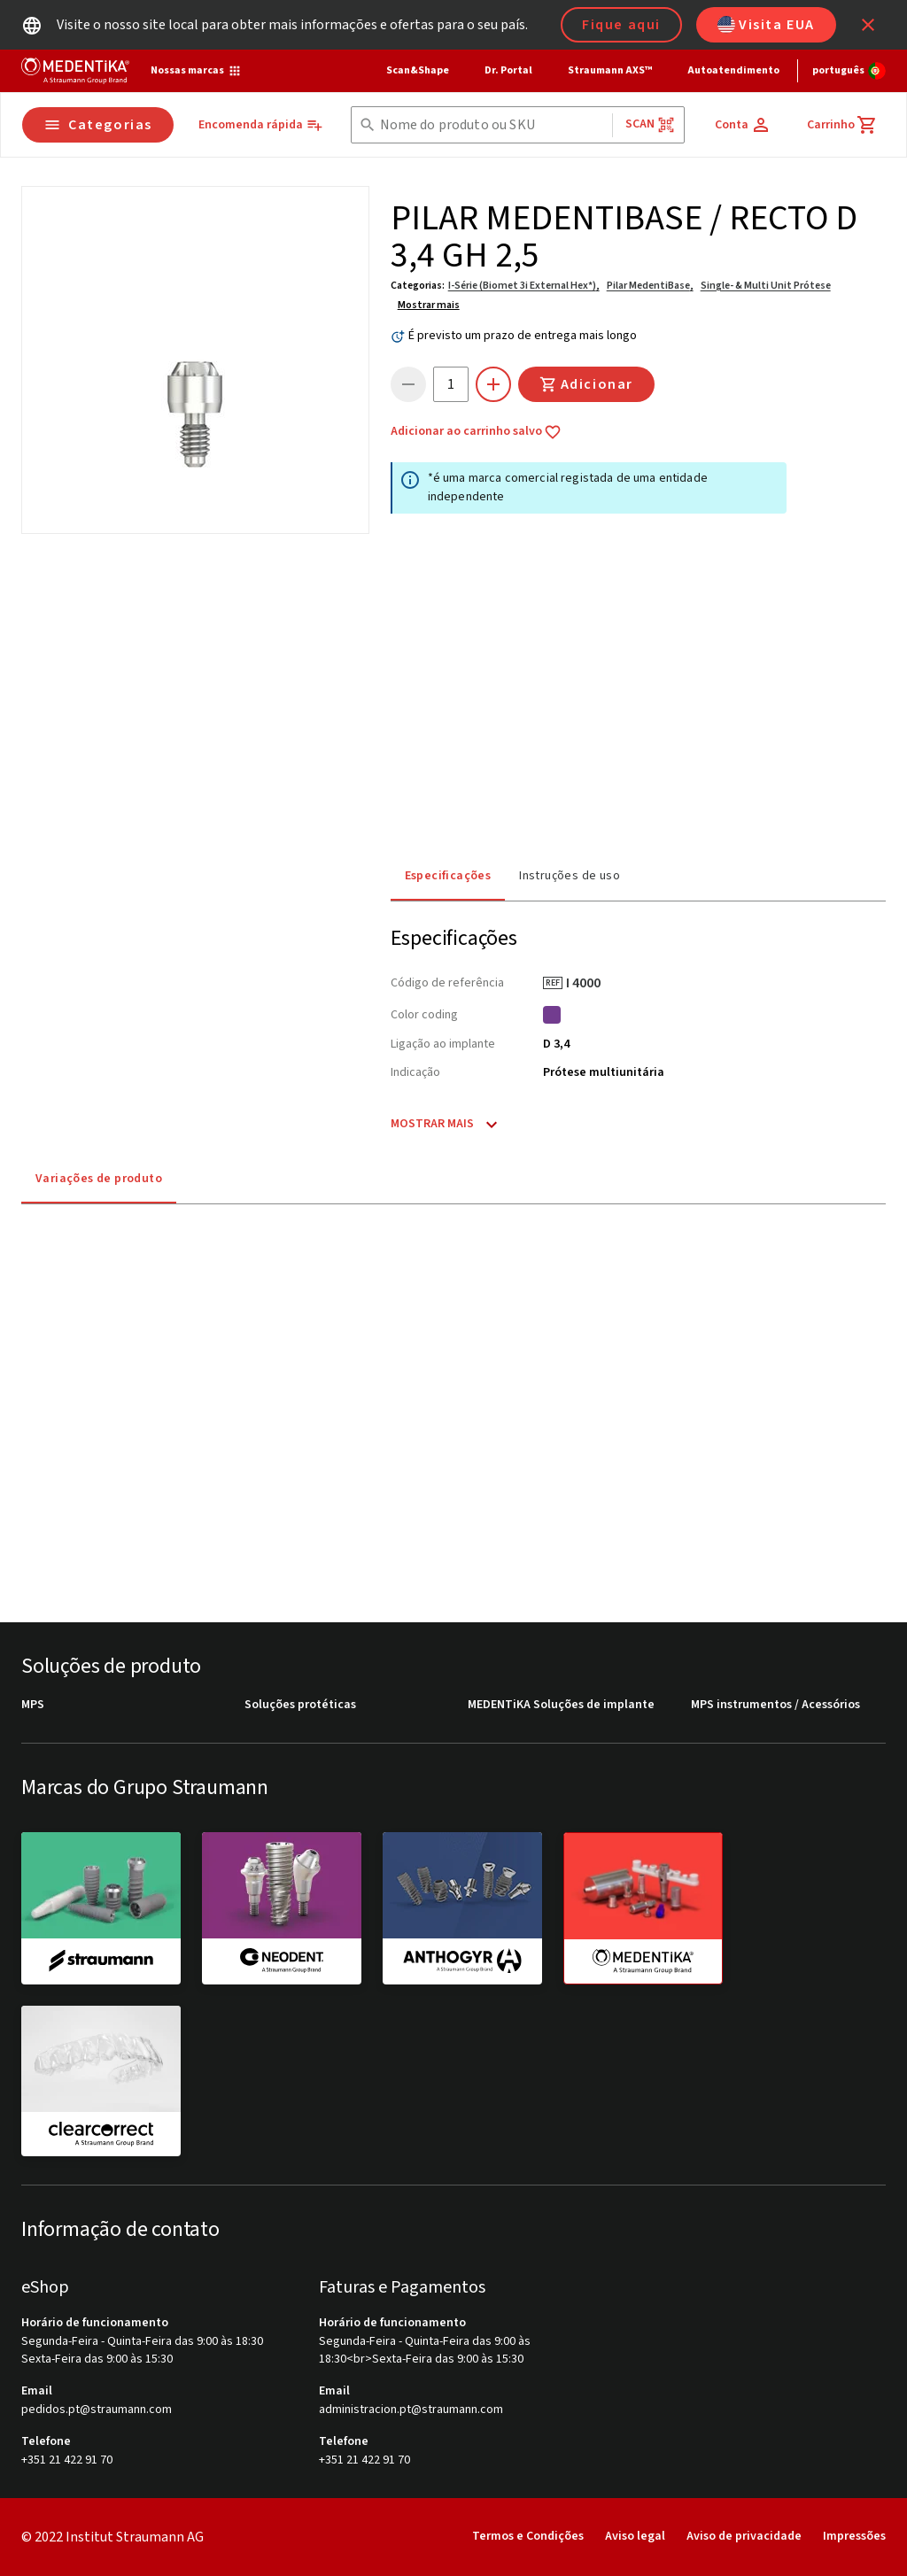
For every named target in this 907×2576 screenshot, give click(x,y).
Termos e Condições (528, 2536)
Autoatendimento (733, 70)
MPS (32, 1705)
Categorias (97, 125)
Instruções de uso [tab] (569, 876)
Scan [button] (650, 124)
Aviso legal (635, 2536)
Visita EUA (766, 25)
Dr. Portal (508, 70)
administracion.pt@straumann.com (411, 2410)
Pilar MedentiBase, (650, 285)
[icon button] (868, 25)
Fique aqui (621, 25)
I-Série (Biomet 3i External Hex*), (524, 285)
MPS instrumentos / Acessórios (775, 1705)
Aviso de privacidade (744, 2536)
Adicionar (586, 384)
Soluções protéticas (300, 1705)
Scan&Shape (417, 70)
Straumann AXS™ (610, 70)
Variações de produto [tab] (98, 1178)
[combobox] (492, 125)
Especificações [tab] (448, 876)
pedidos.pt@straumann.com (96, 2410)
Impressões (854, 2536)
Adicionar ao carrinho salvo (476, 432)
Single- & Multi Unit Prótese (766, 285)
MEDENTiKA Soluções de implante (561, 1705)
